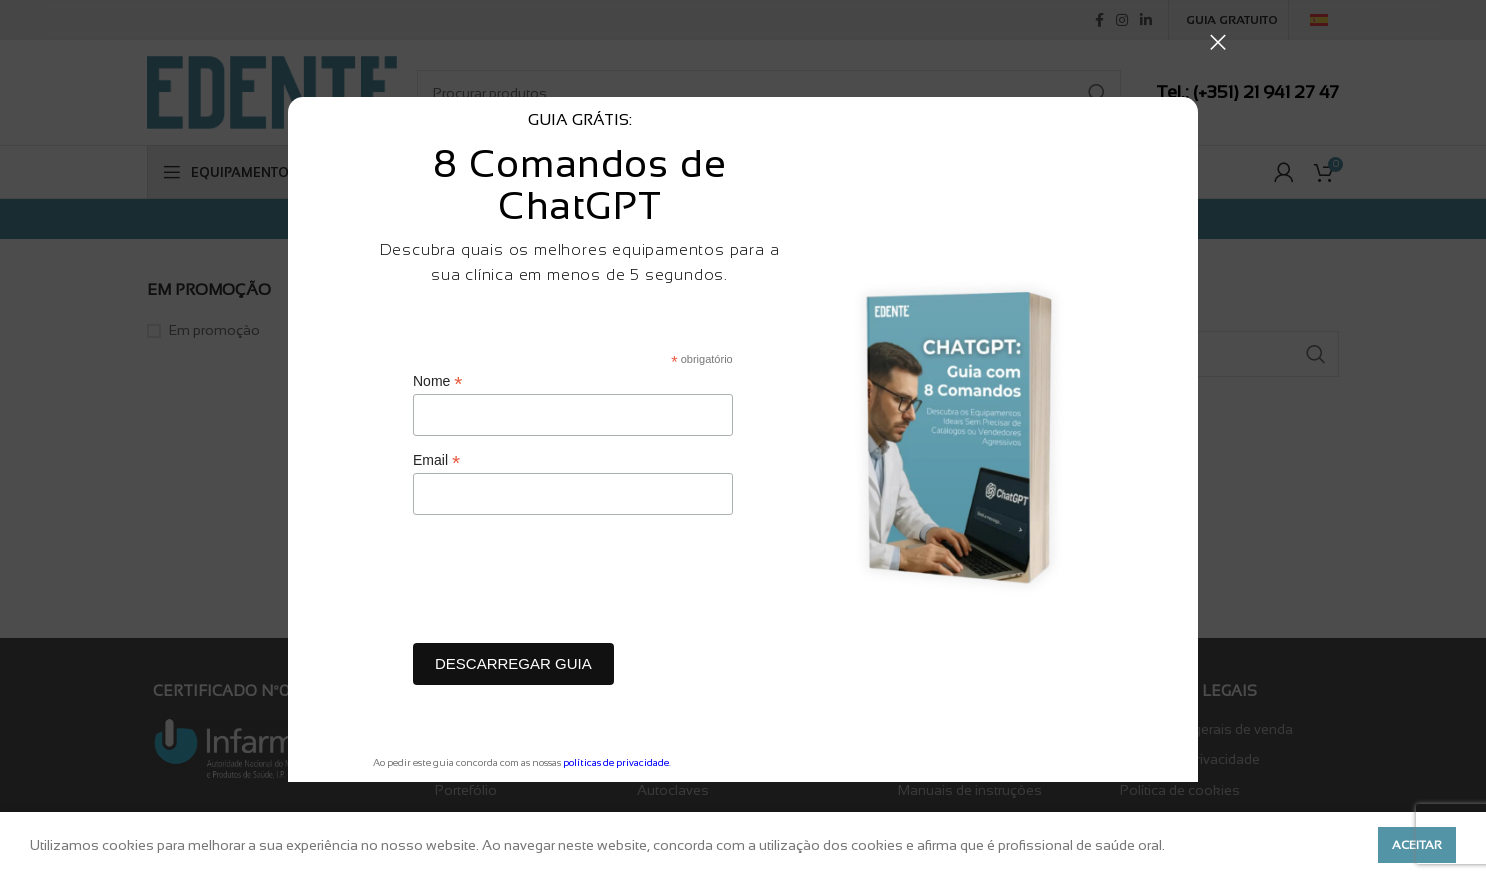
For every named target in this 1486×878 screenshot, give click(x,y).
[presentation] (565, 584)
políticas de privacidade (616, 762)
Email (436, 460)
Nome (437, 381)
